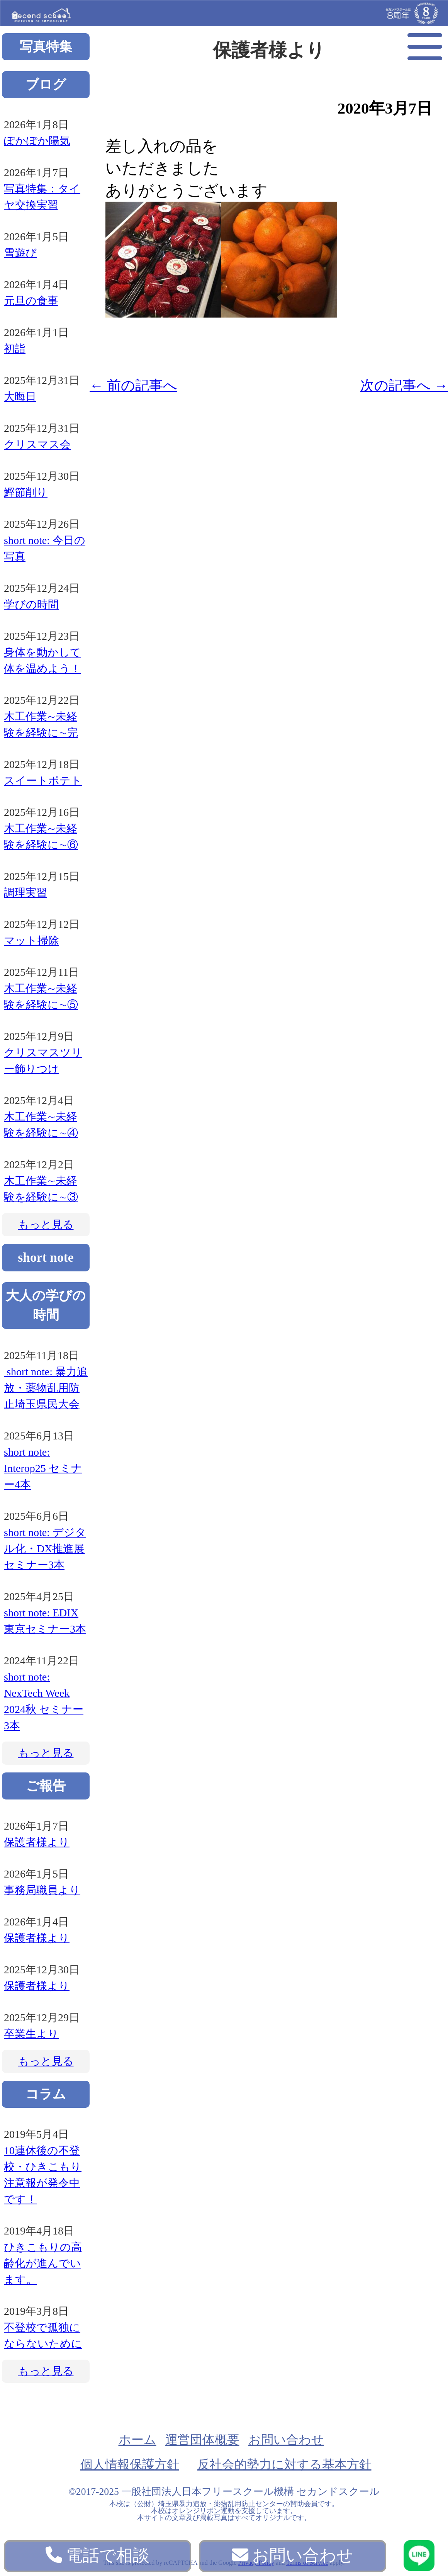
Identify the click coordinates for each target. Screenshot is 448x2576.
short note (46, 1257)
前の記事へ (133, 385)
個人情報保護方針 (129, 2464)
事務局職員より (42, 1890)
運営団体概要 (202, 2440)
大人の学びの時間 (46, 1305)
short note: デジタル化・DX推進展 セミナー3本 (45, 1548)
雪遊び (20, 253)
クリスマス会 (37, 444)
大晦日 (20, 397)
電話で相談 (98, 2555)
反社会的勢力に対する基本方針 (284, 2464)
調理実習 (25, 893)
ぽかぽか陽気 (37, 141)
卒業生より (31, 2034)
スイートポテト (43, 781)
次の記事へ (404, 385)
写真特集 (46, 46)
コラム (45, 2094)
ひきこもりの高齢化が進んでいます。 (43, 2263)
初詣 (14, 349)
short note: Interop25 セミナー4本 (43, 1468)
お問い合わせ (286, 2440)
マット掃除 (31, 940)
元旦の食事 (31, 301)
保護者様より (37, 1842)
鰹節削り (26, 492)
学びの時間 (31, 604)
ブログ (45, 84)
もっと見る (46, 1224)
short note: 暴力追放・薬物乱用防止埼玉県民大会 (46, 1388)
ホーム (137, 2440)
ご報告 (46, 1786)
